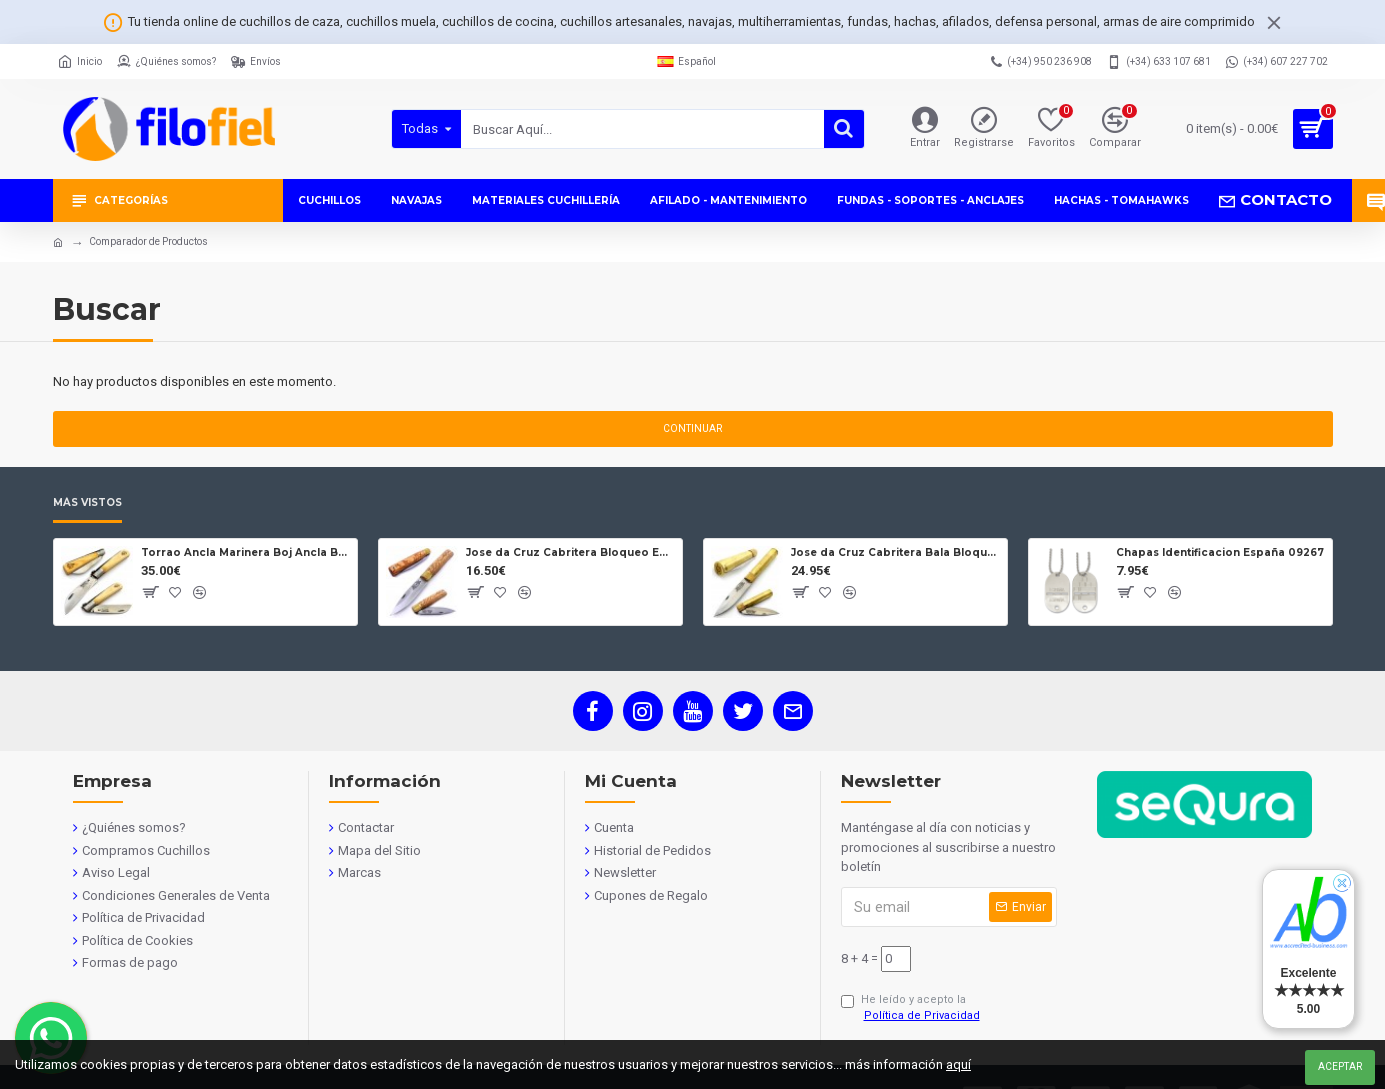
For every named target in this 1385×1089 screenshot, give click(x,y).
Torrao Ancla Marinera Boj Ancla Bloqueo (245, 552)
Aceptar (1340, 1066)
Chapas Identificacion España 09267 (1220, 552)
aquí (958, 1064)
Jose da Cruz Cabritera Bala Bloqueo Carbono (895, 552)
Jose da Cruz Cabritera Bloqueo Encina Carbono (570, 552)
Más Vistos (87, 503)
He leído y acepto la (912, 1009)
